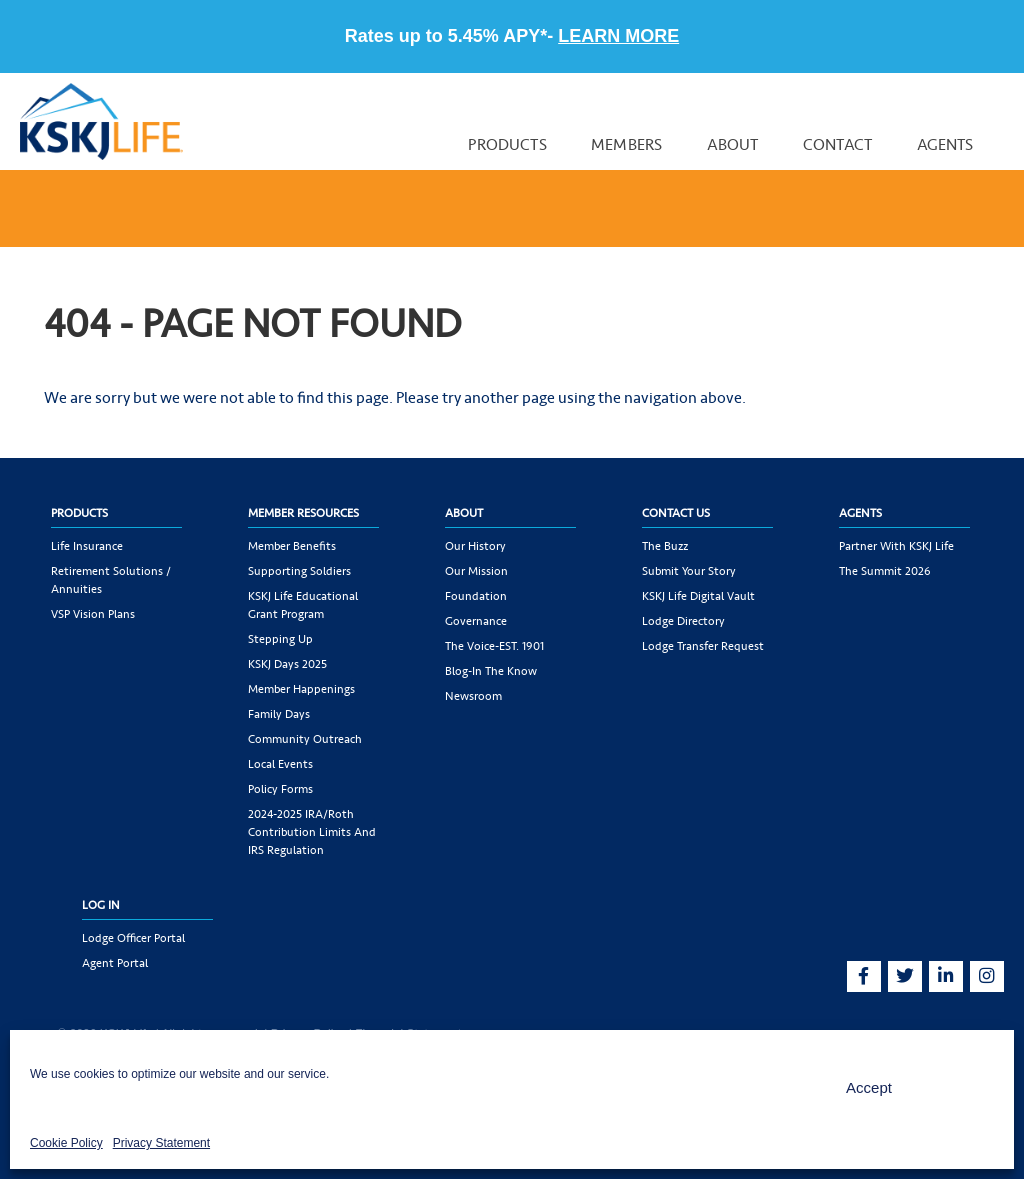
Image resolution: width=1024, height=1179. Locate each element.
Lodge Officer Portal (133, 938)
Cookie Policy (66, 1143)
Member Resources (303, 513)
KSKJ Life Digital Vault (698, 596)
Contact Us (676, 513)
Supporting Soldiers (299, 571)
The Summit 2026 (885, 571)
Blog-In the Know (491, 671)
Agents (945, 144)
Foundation (476, 596)
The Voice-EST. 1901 (494, 646)
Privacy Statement (161, 1143)
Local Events (280, 764)
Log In (101, 905)
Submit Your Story (689, 571)
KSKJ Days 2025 (287, 664)
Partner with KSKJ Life (896, 546)
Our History (475, 546)
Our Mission (476, 571)
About (733, 144)
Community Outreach (305, 739)
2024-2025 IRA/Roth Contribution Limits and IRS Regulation (312, 832)
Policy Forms (280, 789)
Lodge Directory (683, 621)
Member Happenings (301, 689)
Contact (837, 144)
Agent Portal (115, 963)
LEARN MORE (618, 36)
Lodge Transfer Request (703, 646)
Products (507, 144)
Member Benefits (292, 546)
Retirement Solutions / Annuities (111, 580)
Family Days (279, 714)
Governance (476, 621)
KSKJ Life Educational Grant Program (303, 605)
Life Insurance (87, 546)
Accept (869, 1087)
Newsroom (473, 696)
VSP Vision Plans (93, 614)
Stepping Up (280, 639)
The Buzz (665, 546)
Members (626, 144)
